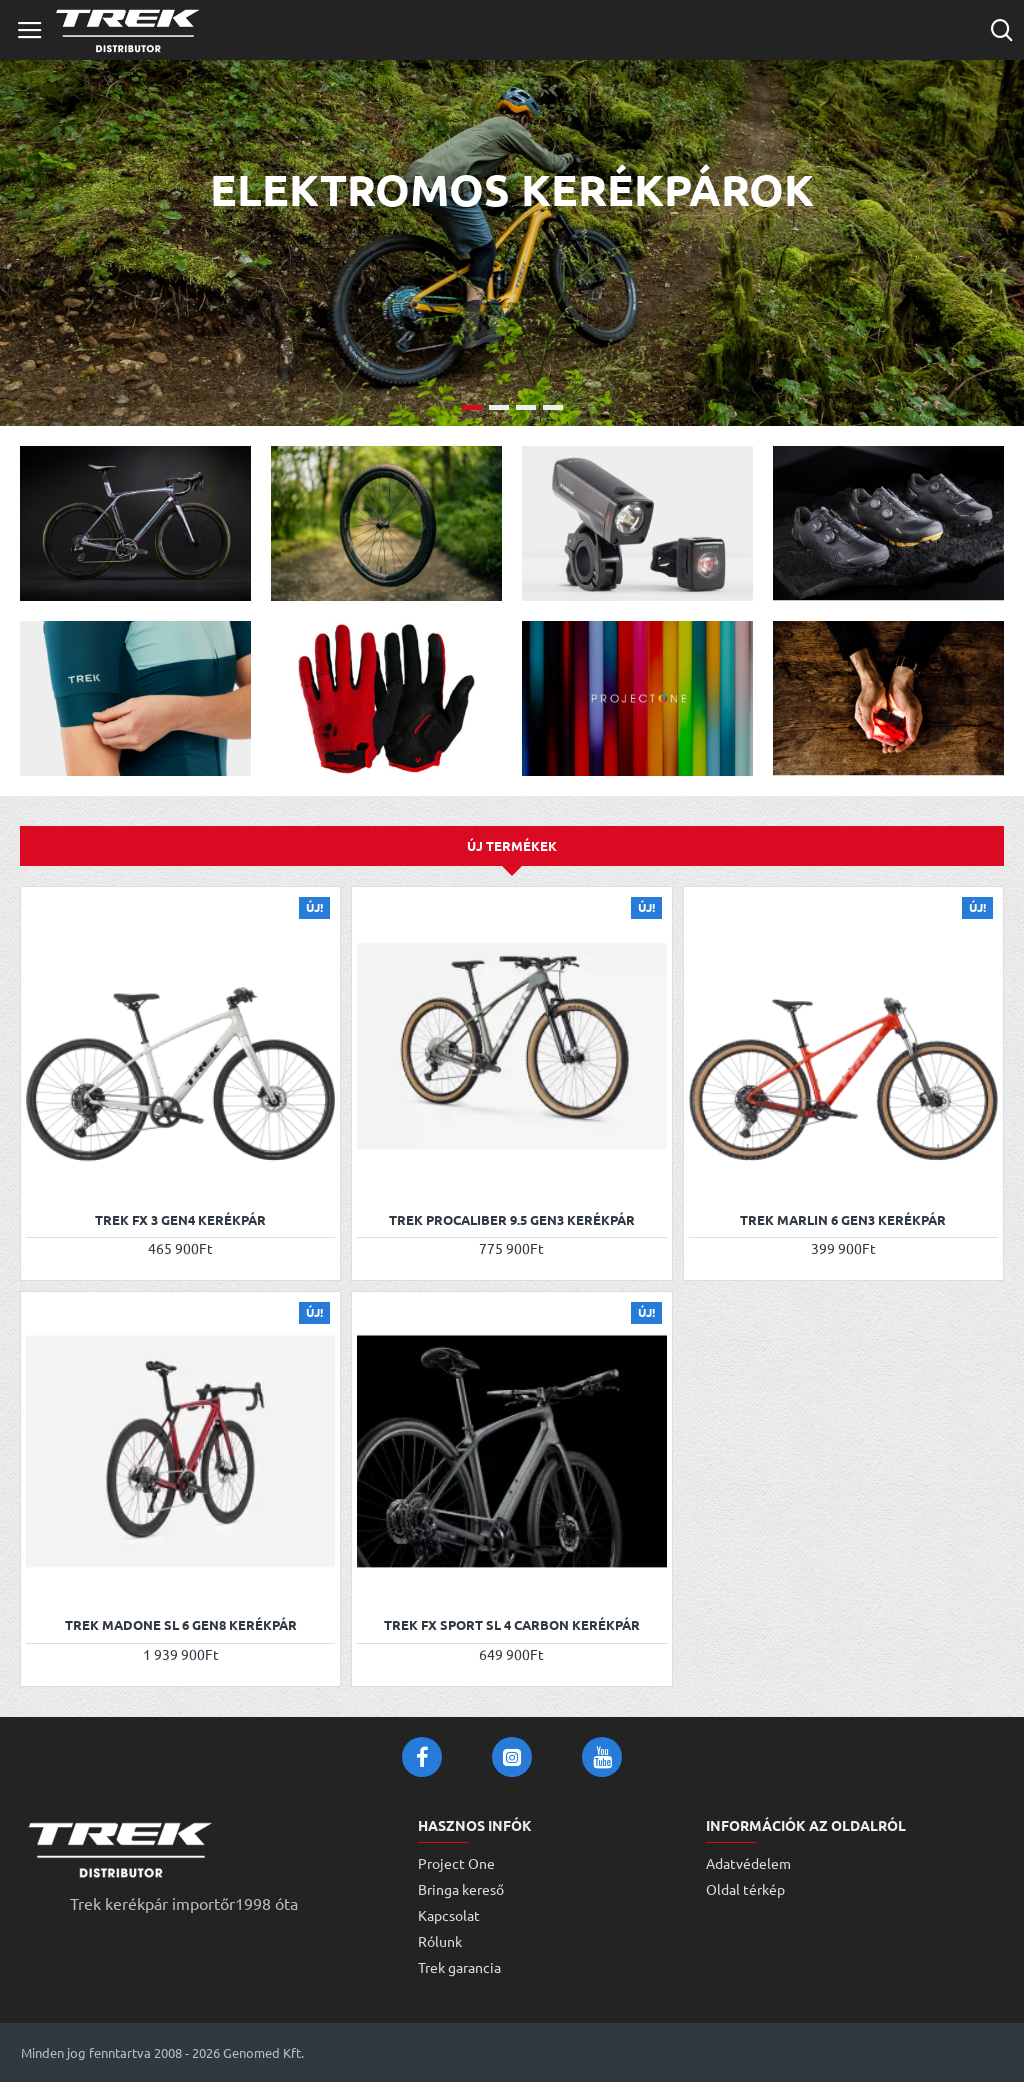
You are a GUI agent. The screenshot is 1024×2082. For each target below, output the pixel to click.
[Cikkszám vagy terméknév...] (1001, 30)
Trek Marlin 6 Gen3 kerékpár (843, 1220)
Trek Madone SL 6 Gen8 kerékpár (181, 1625)
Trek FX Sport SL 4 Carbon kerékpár (512, 1625)
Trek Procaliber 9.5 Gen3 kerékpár (512, 1220)
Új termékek (512, 845)
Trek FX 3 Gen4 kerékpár (180, 1220)
